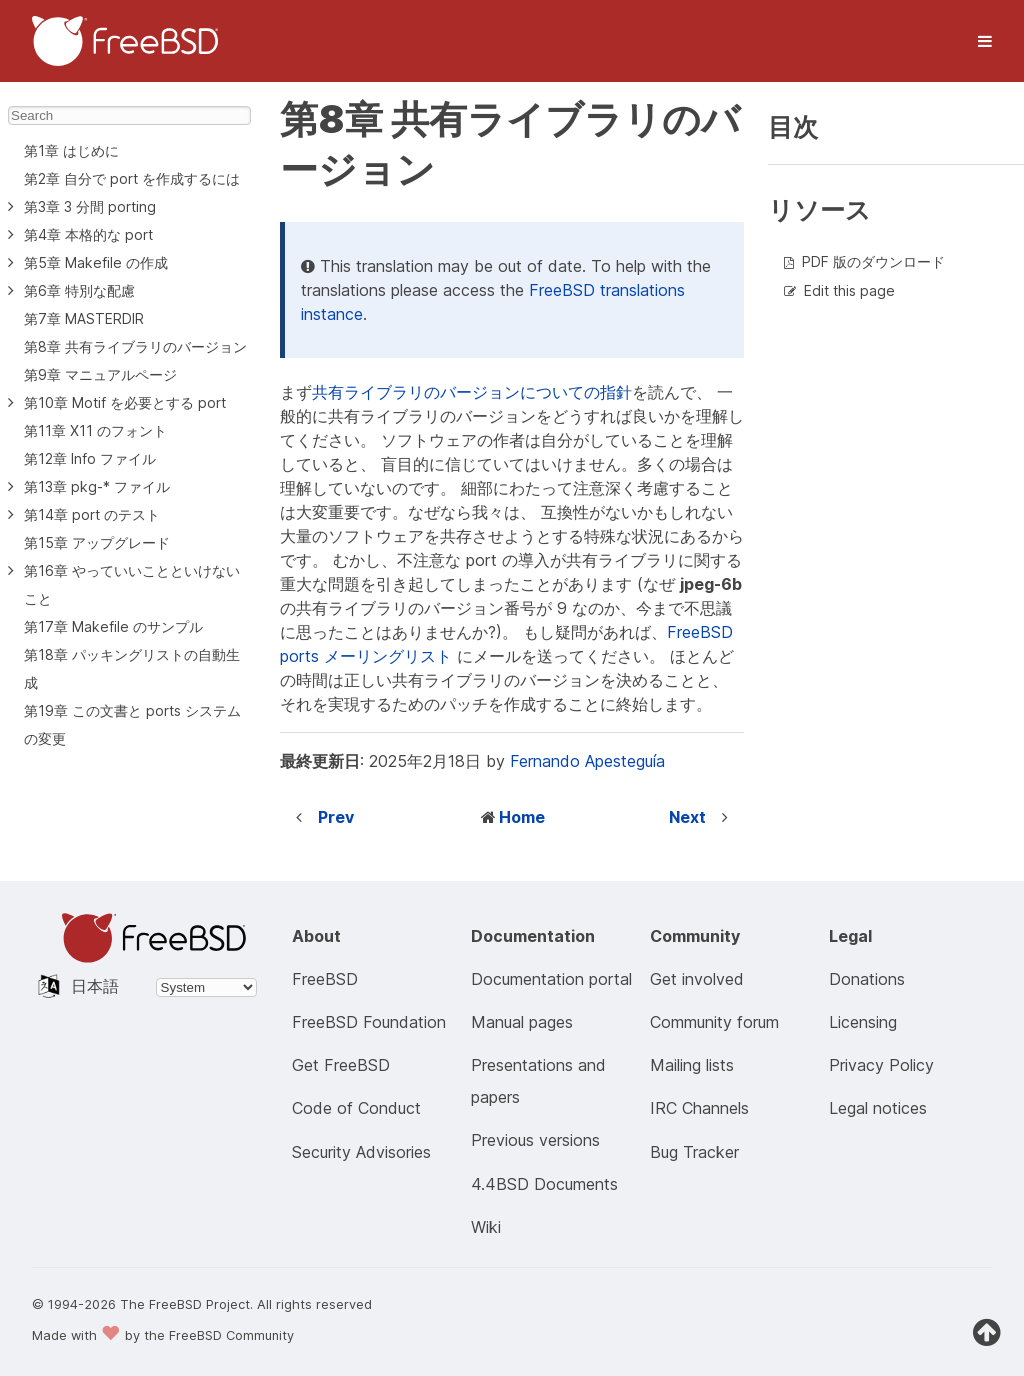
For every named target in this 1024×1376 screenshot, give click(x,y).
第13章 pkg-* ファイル (97, 486)
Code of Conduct (356, 1108)
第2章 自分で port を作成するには (132, 178)
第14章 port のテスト (92, 514)
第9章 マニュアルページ (100, 374)
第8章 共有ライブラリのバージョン (135, 346)
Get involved (697, 979)
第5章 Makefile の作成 (96, 262)
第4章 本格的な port (88, 234)
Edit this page (849, 290)
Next (687, 817)
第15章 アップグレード (97, 542)
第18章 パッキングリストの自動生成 (132, 668)
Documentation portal (551, 979)
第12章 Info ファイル (90, 458)
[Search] (129, 115)
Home (522, 817)
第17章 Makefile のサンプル (113, 626)
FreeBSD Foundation (369, 1022)
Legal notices (878, 1108)
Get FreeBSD (341, 1065)
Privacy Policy (881, 1065)
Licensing (863, 1022)
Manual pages (522, 1022)
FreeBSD (325, 979)
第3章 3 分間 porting (90, 206)
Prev (336, 817)
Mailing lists (692, 1065)
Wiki (486, 1227)
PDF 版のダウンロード (873, 261)
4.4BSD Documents (544, 1184)
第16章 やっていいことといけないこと (132, 584)
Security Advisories (361, 1152)
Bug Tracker (694, 1152)
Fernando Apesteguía (587, 761)
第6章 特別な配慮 (79, 290)
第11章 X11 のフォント (95, 430)
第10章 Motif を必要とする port (125, 402)
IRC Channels (699, 1108)
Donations (867, 979)
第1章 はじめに (71, 150)
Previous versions (535, 1140)
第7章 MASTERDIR (84, 318)
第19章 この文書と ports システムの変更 (132, 724)
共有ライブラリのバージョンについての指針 (472, 392)
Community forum (714, 1022)
